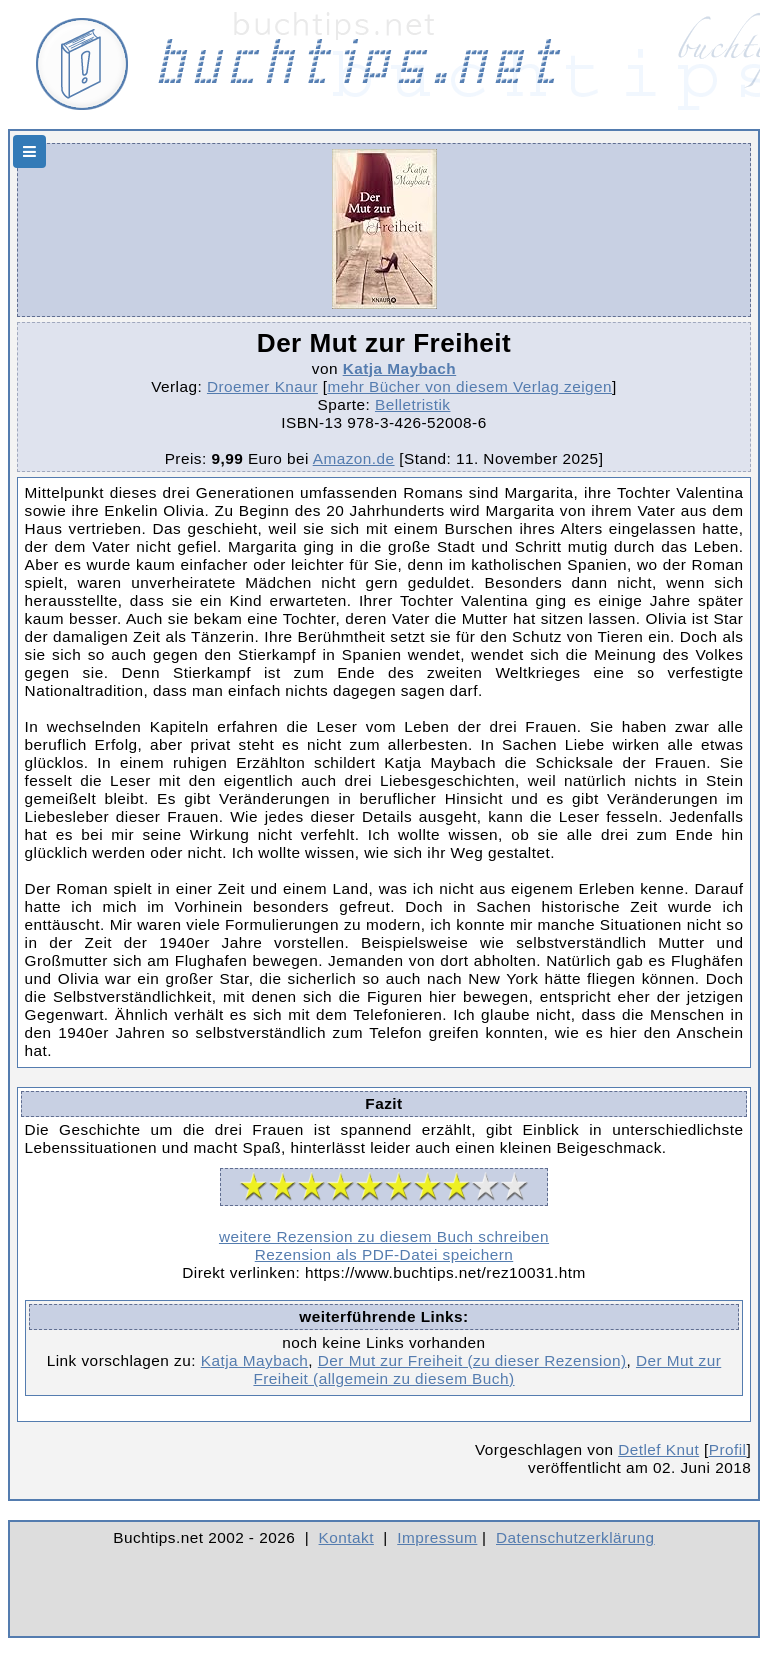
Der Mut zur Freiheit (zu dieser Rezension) (472, 1360)
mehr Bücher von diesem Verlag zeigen (469, 386)
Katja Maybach (400, 368)
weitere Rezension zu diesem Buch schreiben (384, 1236)
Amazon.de (354, 458)
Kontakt (346, 1537)
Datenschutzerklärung (575, 1537)
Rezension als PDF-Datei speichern (384, 1254)
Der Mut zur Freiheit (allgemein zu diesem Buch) (487, 1369)
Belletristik (413, 404)
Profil (728, 1449)
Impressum (437, 1537)
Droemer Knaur (262, 386)
